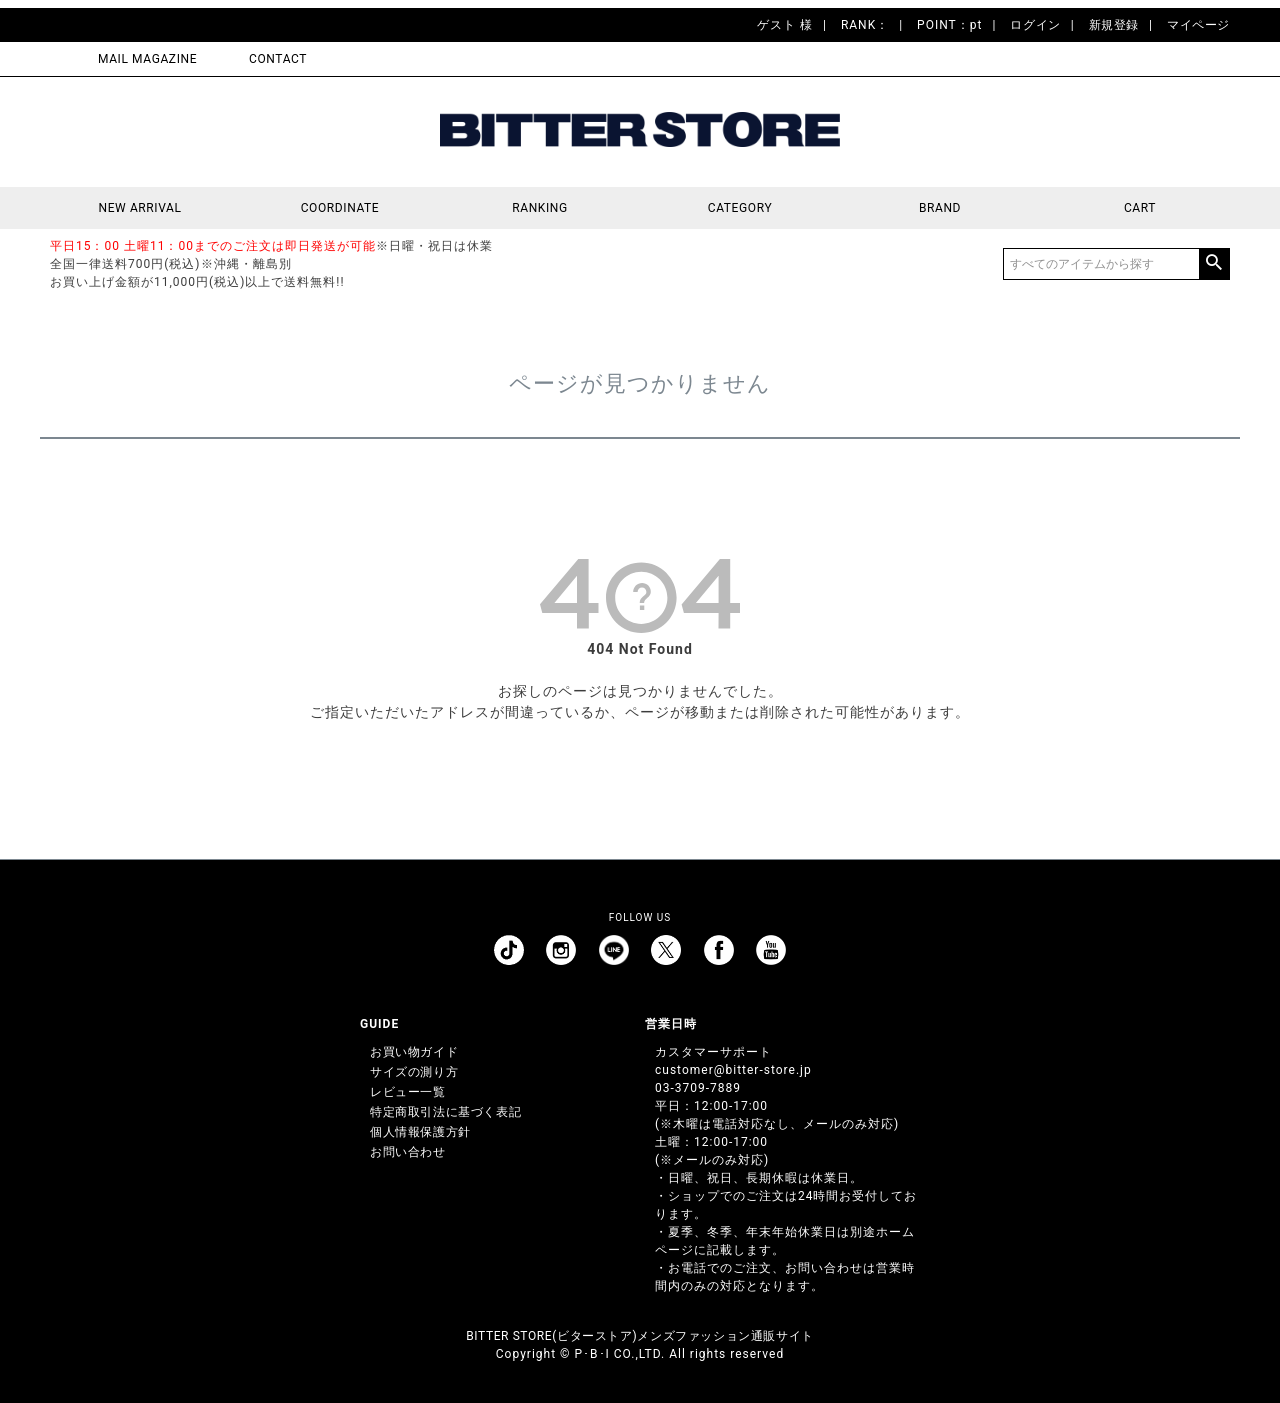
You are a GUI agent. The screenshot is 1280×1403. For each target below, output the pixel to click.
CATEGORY (740, 208)
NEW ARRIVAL (140, 208)
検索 (1214, 264)
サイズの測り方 (414, 1072)
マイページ (1198, 25)
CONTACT (278, 59)
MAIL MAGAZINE (147, 59)
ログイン (1035, 25)
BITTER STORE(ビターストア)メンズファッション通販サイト (639, 1336)
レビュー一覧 (408, 1092)
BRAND (940, 208)
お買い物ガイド (414, 1052)
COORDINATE (340, 208)
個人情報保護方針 (420, 1132)
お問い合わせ (408, 1152)
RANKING (540, 208)
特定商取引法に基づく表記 (445, 1112)
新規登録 (1114, 25)
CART (1140, 208)
